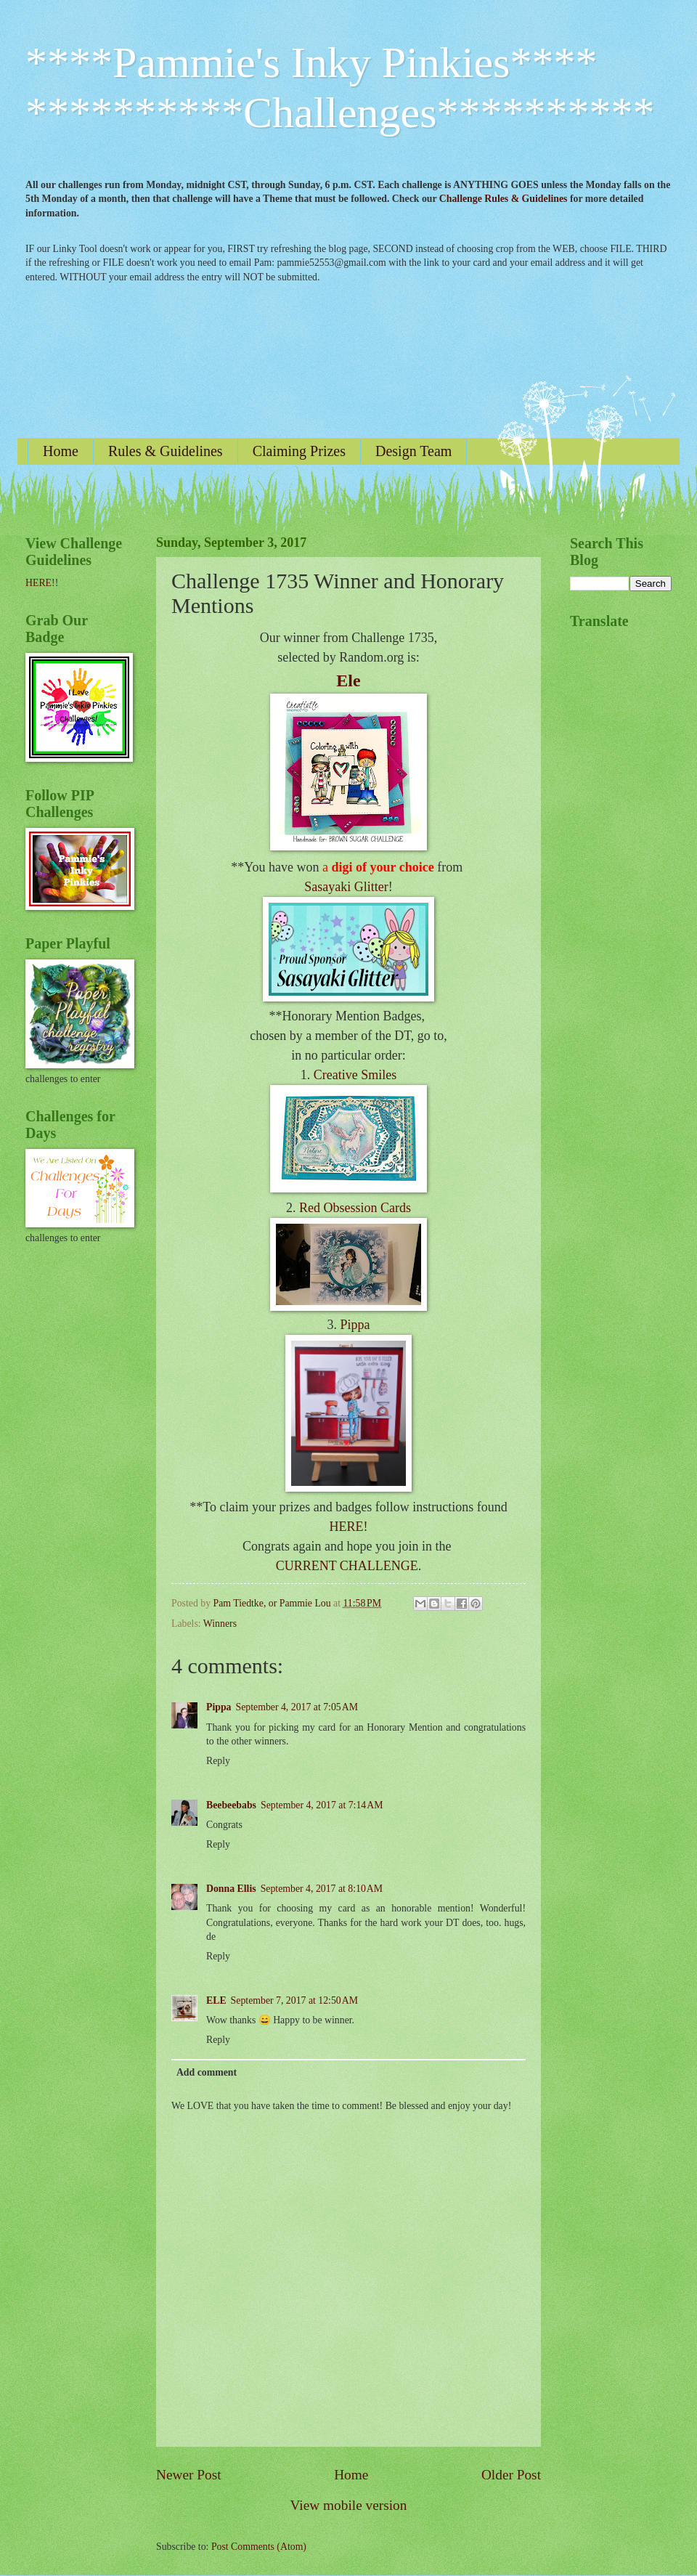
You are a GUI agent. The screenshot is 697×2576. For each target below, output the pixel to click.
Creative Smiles (355, 1075)
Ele (348, 680)
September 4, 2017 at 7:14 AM (322, 1805)
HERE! (349, 1526)
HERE (38, 582)
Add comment (206, 2072)
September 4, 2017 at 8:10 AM (322, 1888)
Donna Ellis (231, 1888)
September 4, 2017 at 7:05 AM (297, 1707)
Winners (220, 1623)
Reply (218, 1760)
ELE (216, 2000)
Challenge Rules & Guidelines (503, 198)
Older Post (511, 2474)
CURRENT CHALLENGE (347, 1566)
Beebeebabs (231, 1805)
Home (60, 451)
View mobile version (348, 2505)
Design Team (413, 451)
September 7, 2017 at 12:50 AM (294, 2000)
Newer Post (188, 2474)
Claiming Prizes (299, 451)
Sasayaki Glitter (346, 886)
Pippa (355, 1324)
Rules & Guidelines (165, 451)
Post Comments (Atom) (258, 2546)
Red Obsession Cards (355, 1207)
